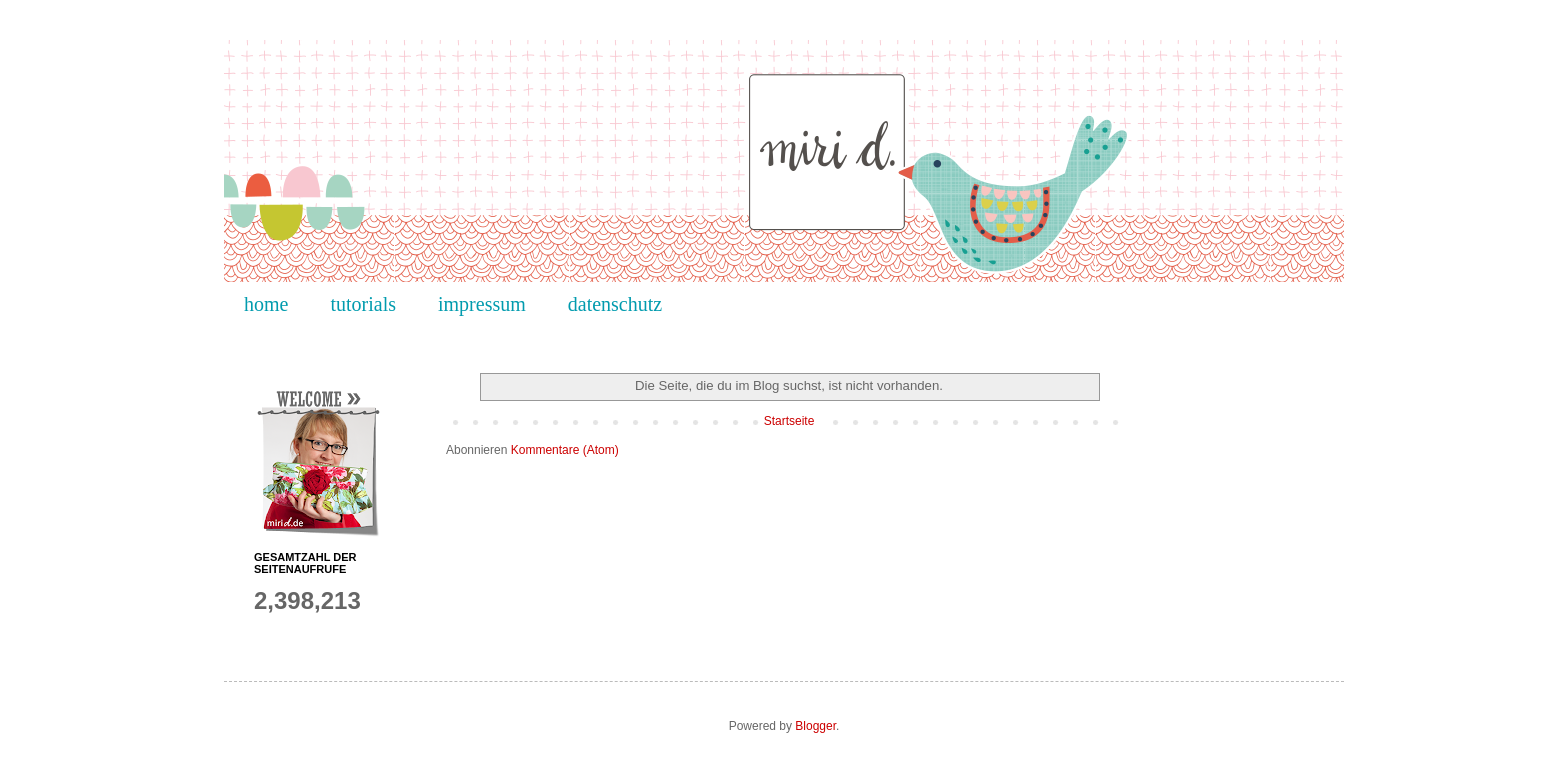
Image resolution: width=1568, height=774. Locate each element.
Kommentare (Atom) (565, 450)
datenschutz (615, 304)
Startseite (789, 421)
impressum (482, 304)
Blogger (815, 726)
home (266, 304)
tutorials (363, 304)
